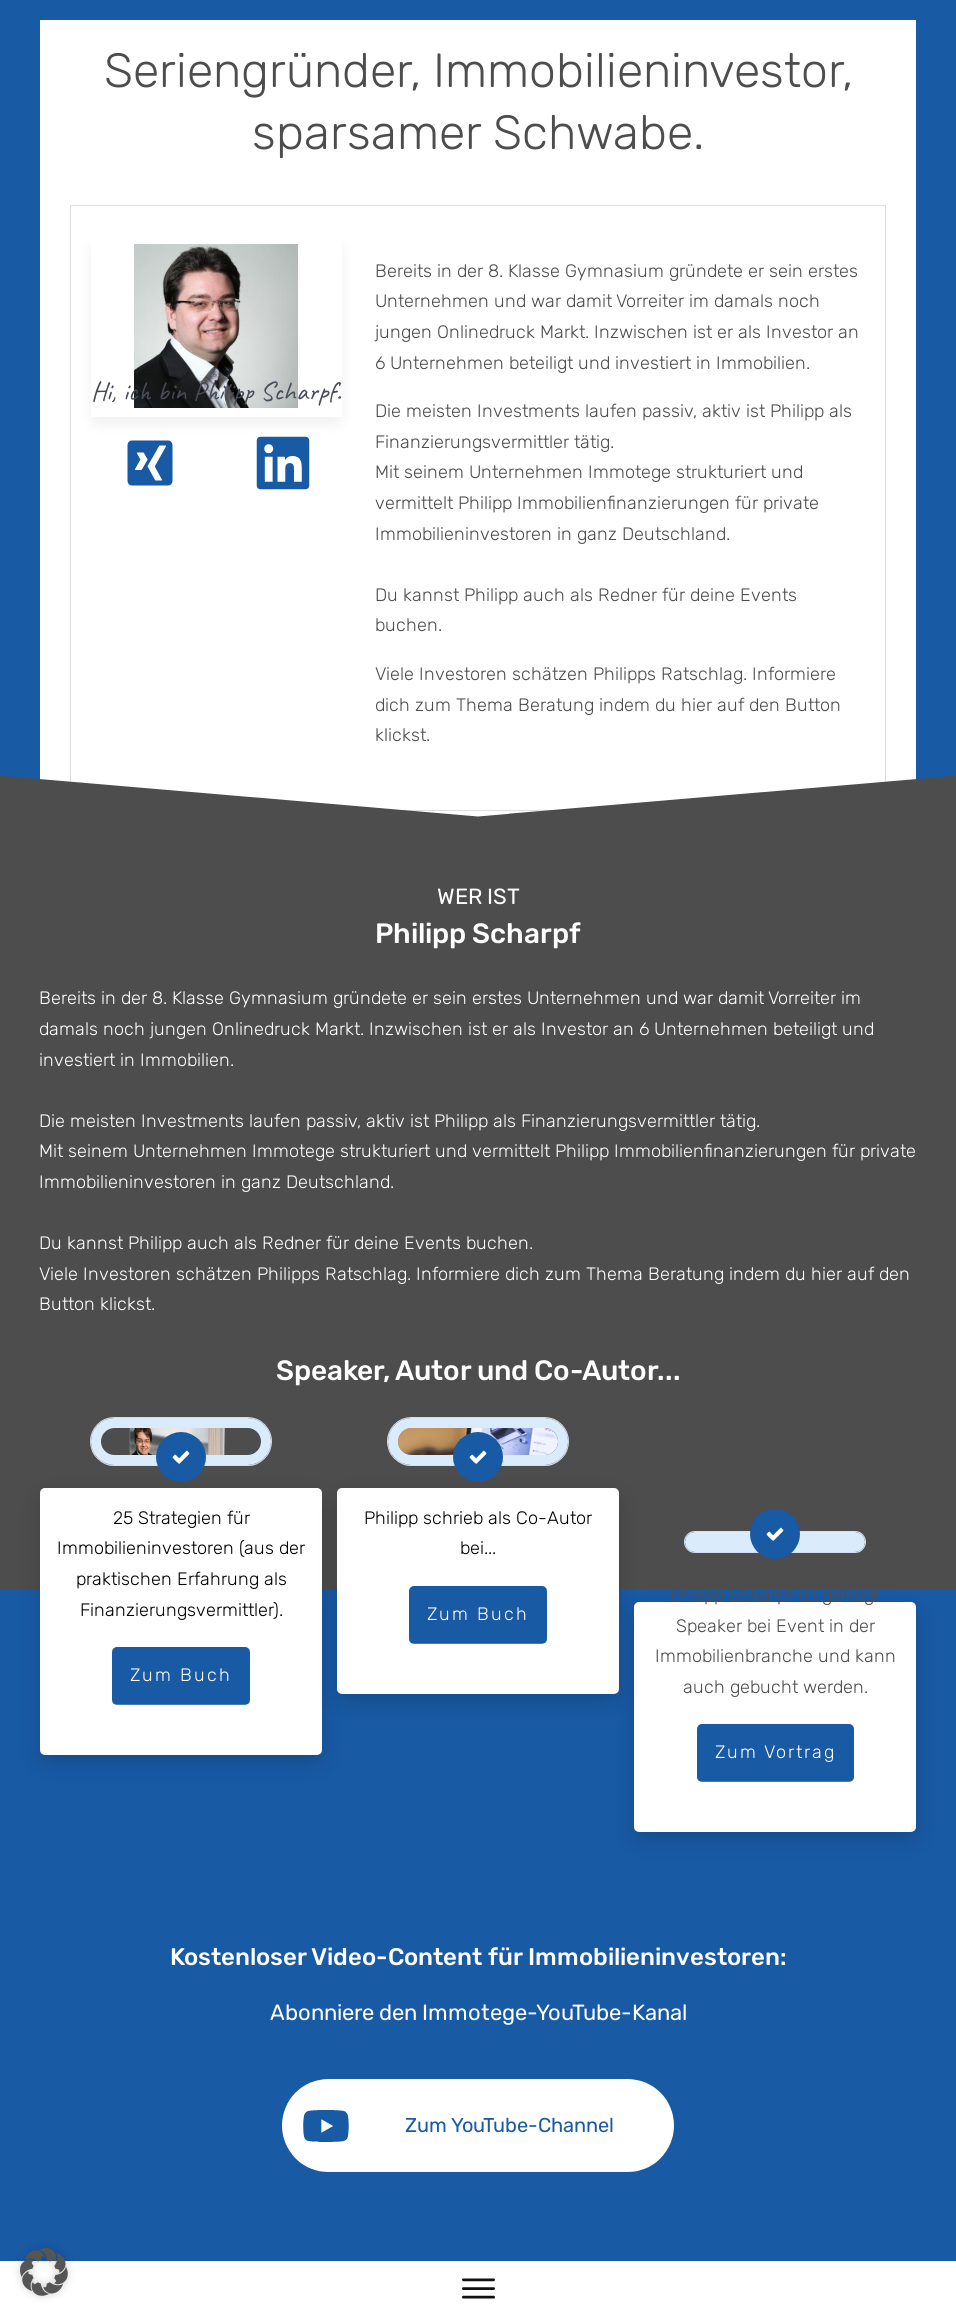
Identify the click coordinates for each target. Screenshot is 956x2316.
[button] (44, 2272)
